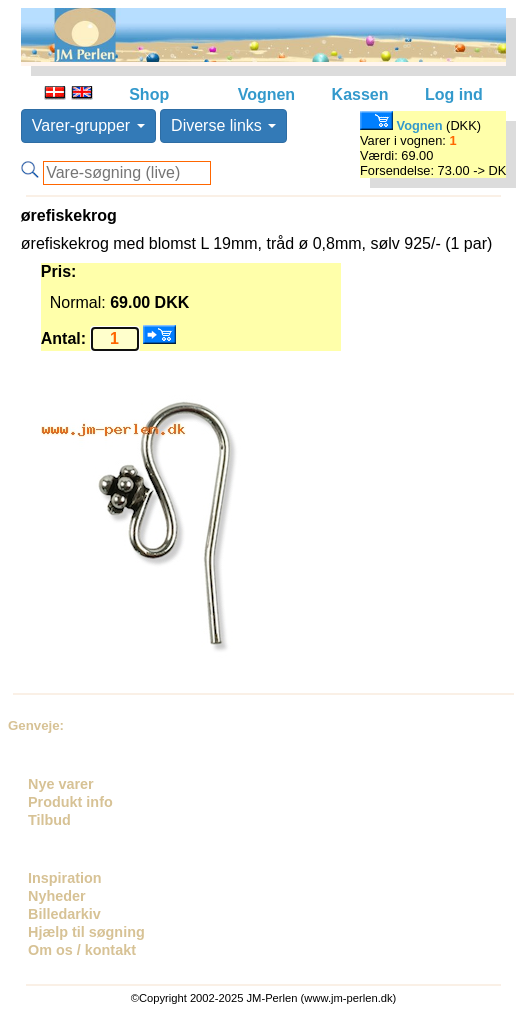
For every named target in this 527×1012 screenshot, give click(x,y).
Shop (149, 94)
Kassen (360, 94)
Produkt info (70, 802)
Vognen (266, 94)
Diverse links (223, 125)
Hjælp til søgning (86, 932)
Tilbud (49, 820)
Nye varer (61, 784)
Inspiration (65, 878)
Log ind (454, 94)
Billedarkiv (64, 914)
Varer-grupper (88, 125)
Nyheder (57, 896)
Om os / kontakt (82, 950)
